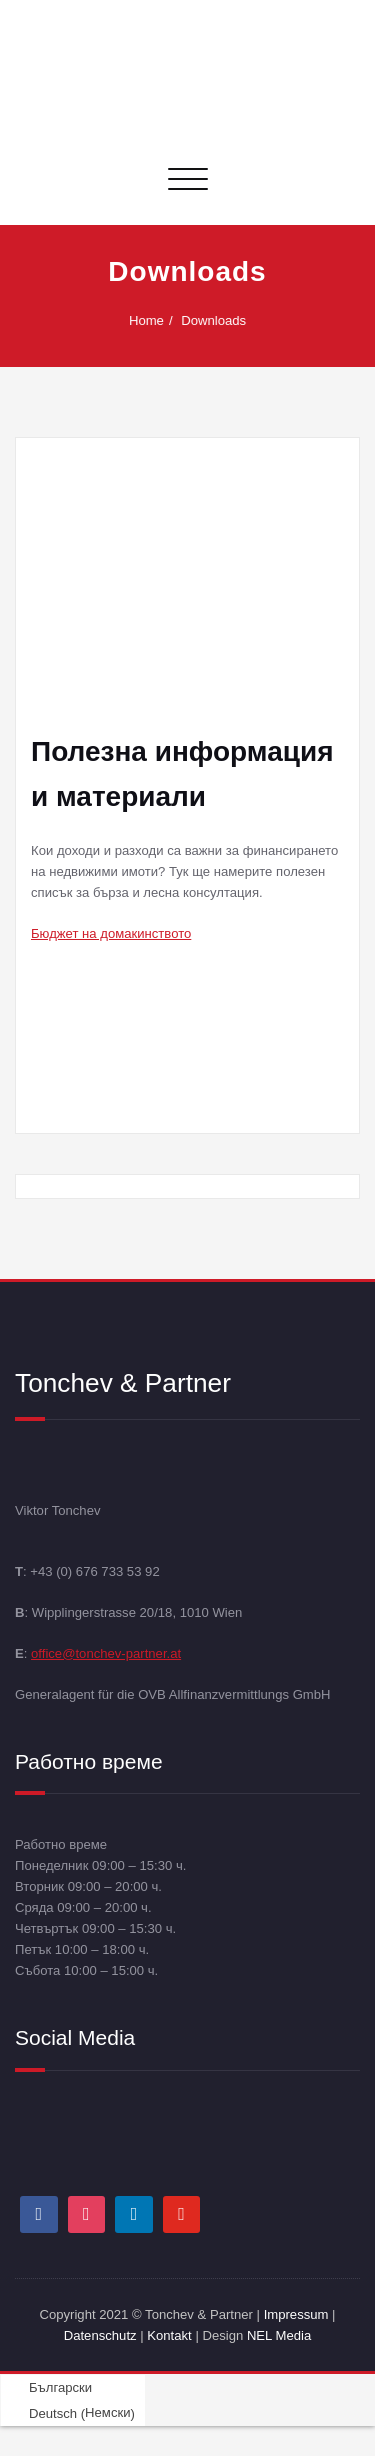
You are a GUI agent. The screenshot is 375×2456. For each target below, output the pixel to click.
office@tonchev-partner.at (106, 1652)
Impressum (296, 2314)
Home (152, 320)
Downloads (219, 320)
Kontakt (169, 2335)
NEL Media (279, 2335)
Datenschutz (102, 2335)
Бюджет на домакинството (111, 933)
